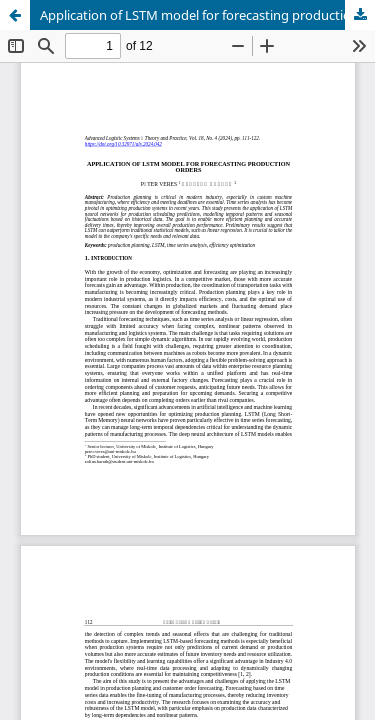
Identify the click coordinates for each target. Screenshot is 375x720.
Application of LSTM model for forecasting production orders (207, 15)
